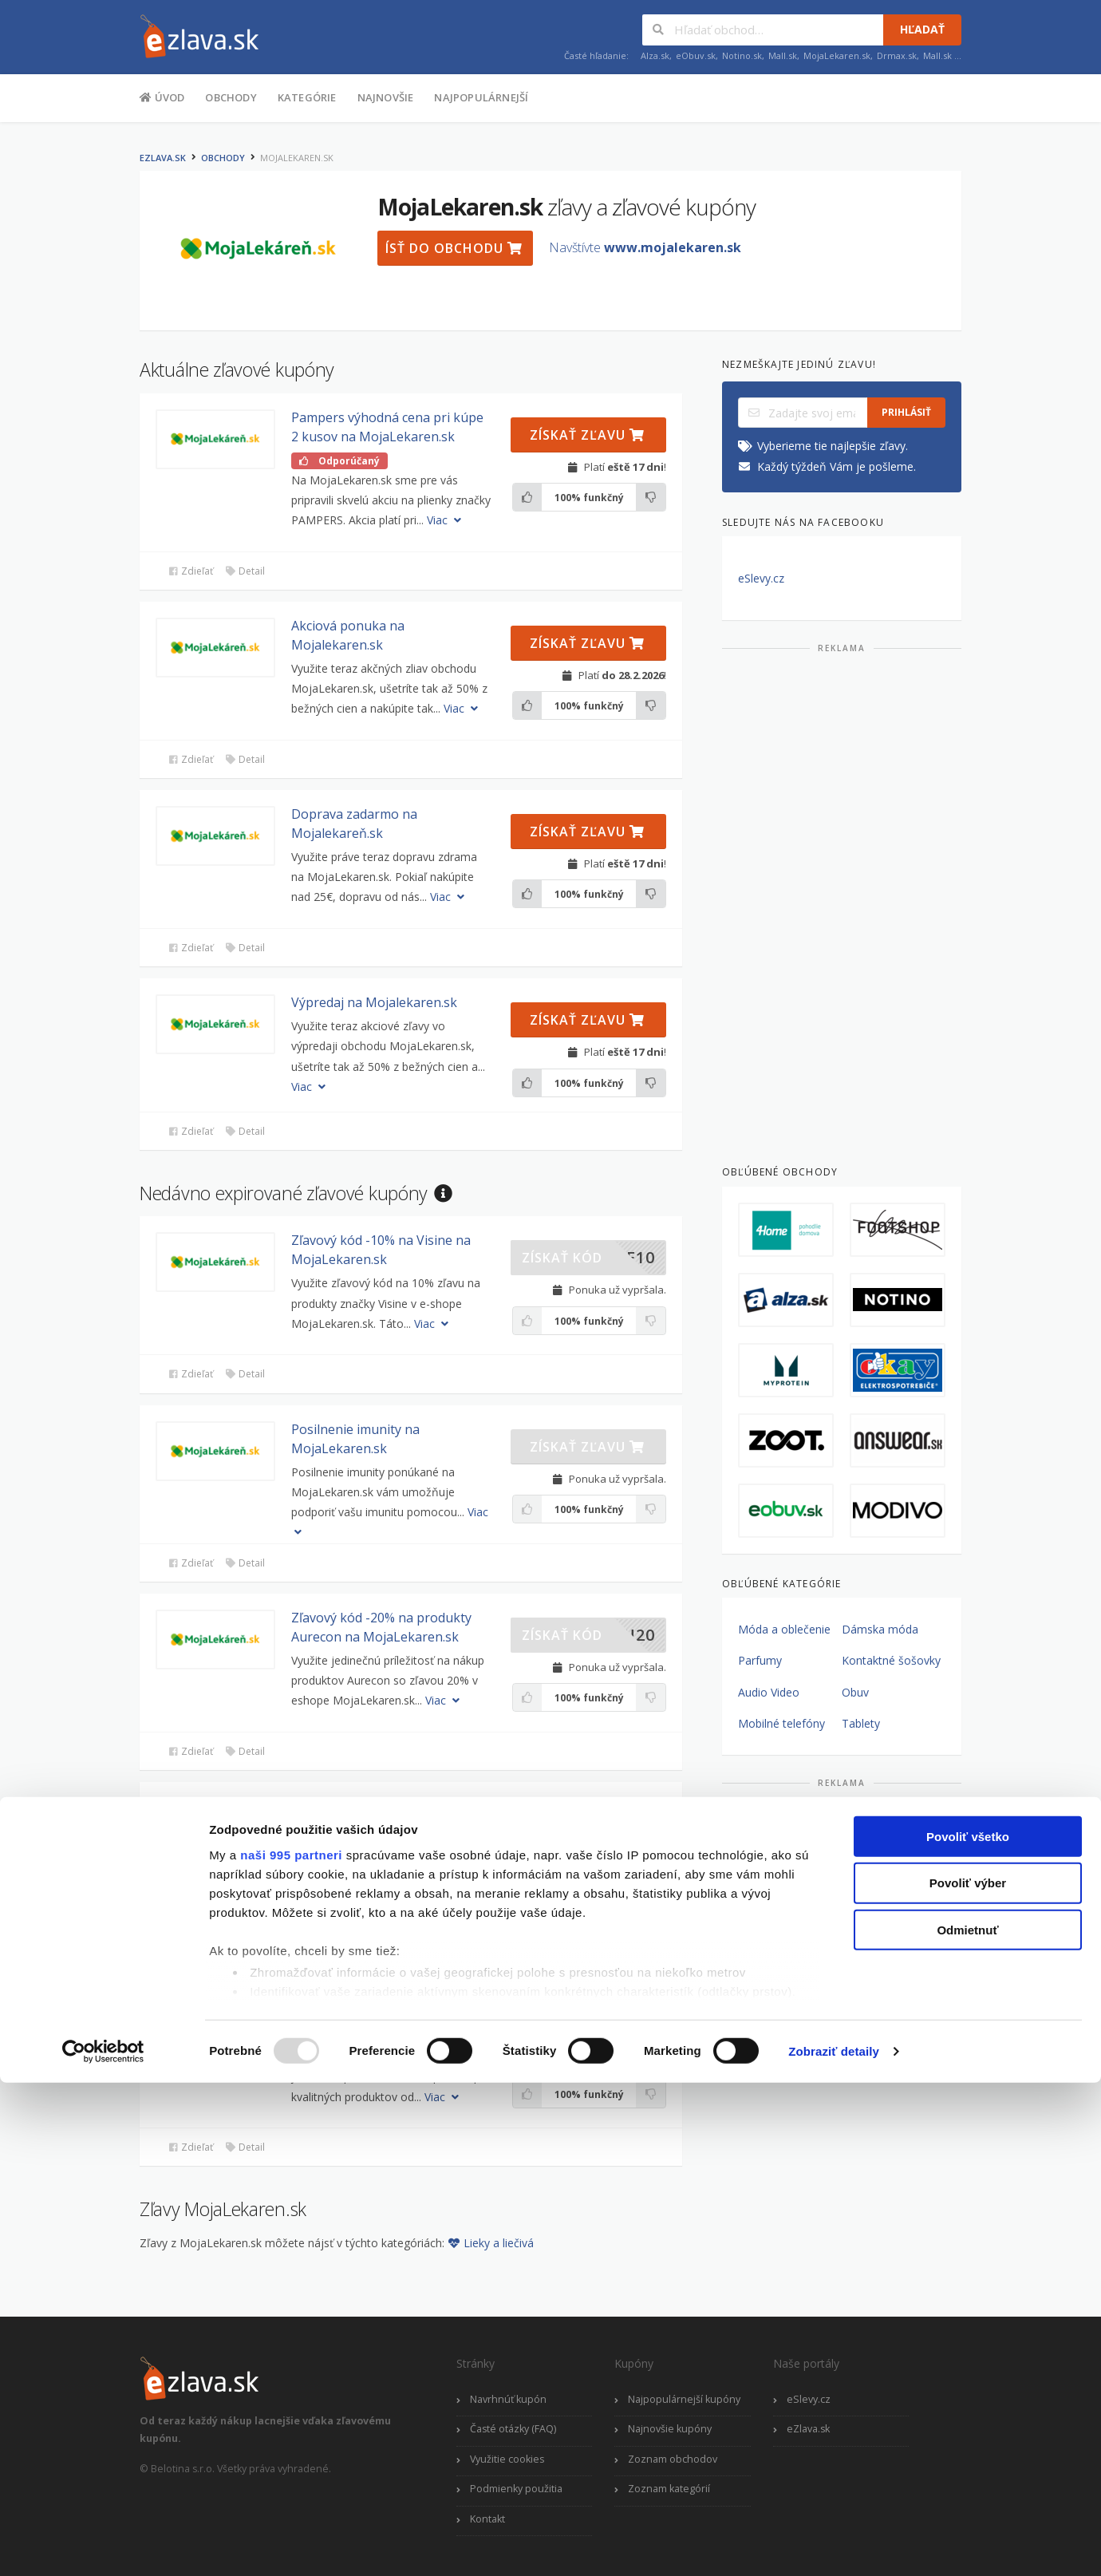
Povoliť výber (967, 2376)
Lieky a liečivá (491, 2242)
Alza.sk (655, 55)
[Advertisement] (841, 902)
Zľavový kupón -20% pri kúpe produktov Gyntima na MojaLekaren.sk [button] (378, 1825)
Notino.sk (742, 55)
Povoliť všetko (967, 2330)
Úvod (162, 97)
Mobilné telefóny (781, 1723)
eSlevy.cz (761, 578)
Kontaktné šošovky (891, 1660)
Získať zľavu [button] (587, 435)
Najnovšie (385, 97)
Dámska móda (880, 1629)
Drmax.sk (897, 55)
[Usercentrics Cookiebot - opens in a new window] (103, 2545)
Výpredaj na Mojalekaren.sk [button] (374, 1002)
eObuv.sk (696, 55)
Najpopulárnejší (481, 97)
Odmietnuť (967, 2423)
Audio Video (768, 1692)
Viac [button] (445, 519)
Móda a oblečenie (784, 1629)
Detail (245, 571)
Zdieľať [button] (190, 571)
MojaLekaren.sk (836, 55)
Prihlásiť (906, 412)
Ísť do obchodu (454, 248)
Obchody (230, 97)
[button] (215, 439)
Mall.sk (782, 55)
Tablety (861, 1723)
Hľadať (922, 29)
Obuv (855, 1692)
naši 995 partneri (291, 2348)
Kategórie (307, 97)
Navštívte (645, 247)
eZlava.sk (163, 157)
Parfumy (760, 1660)
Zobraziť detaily (833, 2544)
